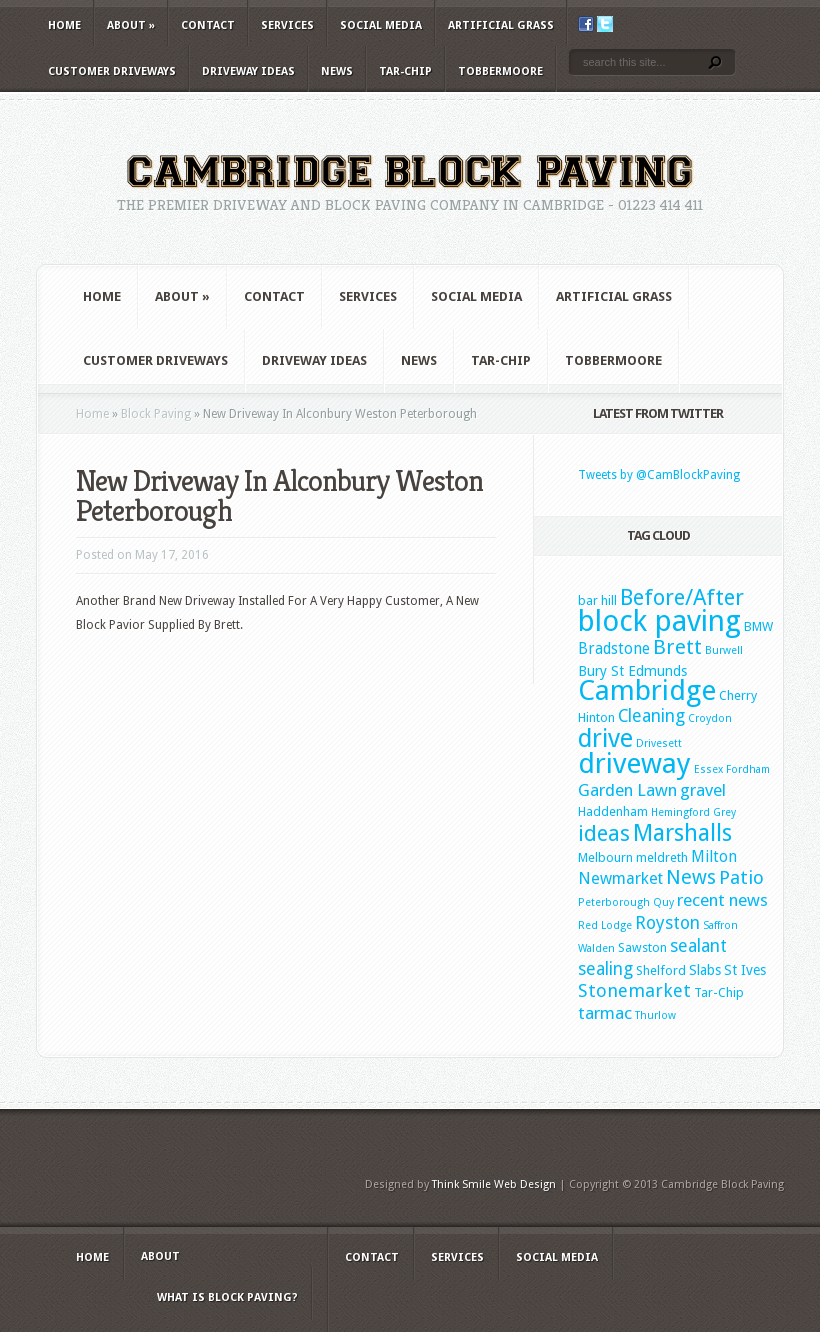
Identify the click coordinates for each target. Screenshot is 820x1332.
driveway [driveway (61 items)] (634, 763)
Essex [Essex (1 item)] (708, 769)
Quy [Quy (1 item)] (663, 902)
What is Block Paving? (227, 1297)
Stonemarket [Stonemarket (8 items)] (634, 990)
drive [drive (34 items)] (605, 738)
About (131, 25)
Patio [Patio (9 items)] (741, 877)
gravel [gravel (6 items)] (703, 790)
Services (287, 25)
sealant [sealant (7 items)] (698, 946)
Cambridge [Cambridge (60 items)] (647, 690)
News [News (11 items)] (691, 877)
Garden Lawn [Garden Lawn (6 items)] (627, 790)
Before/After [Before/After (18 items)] (682, 597)
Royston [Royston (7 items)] (667, 923)
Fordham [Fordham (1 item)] (748, 769)
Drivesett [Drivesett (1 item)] (659, 743)
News (337, 71)
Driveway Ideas (248, 71)
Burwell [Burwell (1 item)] (724, 650)
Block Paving (156, 414)
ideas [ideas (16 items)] (604, 833)
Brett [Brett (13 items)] (677, 647)
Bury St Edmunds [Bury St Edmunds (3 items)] (632, 671)
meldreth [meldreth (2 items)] (662, 857)
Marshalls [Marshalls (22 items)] (682, 833)
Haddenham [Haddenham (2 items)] (613, 811)
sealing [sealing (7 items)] (605, 969)
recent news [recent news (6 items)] (722, 900)
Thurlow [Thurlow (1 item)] (655, 1015)
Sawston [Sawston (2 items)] (642, 947)
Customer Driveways (112, 71)
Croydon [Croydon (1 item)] (710, 718)
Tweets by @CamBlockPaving (659, 475)
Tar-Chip (405, 71)
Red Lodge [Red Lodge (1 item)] (605, 925)
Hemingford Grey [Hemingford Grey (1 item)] (693, 812)
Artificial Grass (501, 25)
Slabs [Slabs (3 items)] (705, 970)
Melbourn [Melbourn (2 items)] (605, 857)
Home (64, 25)
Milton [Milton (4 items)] (714, 857)
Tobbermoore (500, 71)
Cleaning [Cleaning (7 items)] (651, 716)
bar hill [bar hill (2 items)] (597, 600)
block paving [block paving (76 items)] (659, 621)
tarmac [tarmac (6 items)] (605, 1013)
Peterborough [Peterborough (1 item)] (614, 902)
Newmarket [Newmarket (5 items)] (620, 878)
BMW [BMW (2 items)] (758, 626)
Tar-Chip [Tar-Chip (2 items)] (719, 992)
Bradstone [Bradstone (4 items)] (614, 649)
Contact (208, 25)
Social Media (381, 25)
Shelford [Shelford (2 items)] (661, 970)
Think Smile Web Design (494, 1184)
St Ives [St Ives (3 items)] (745, 970)
